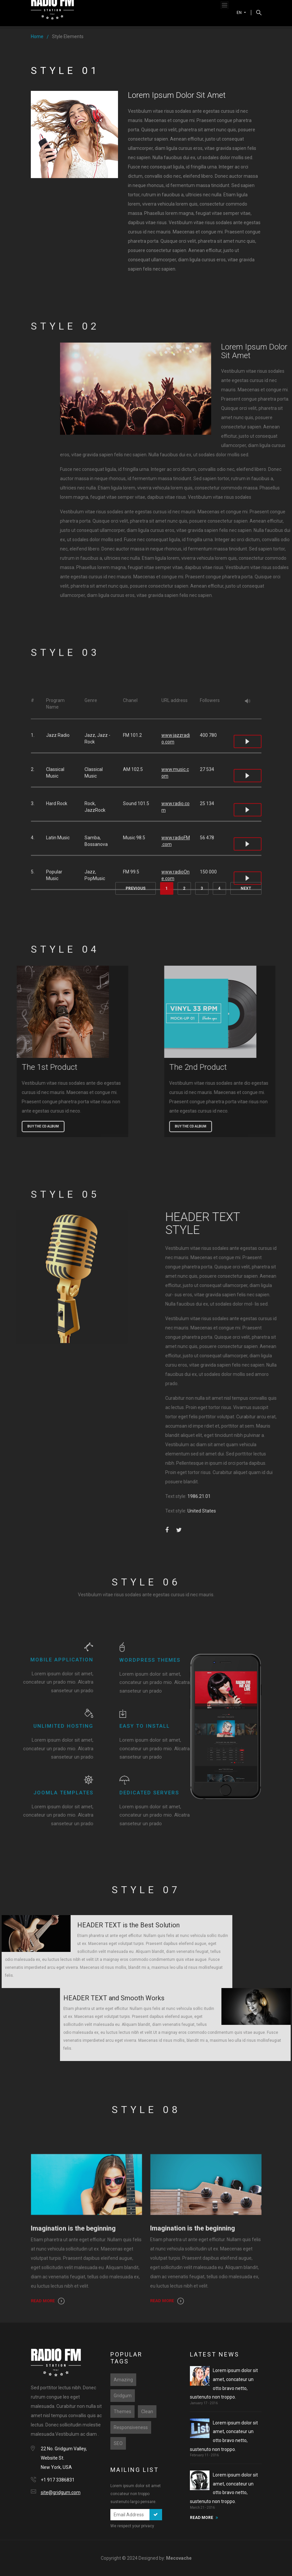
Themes (122, 2411)
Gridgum (123, 2395)
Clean (147, 2411)
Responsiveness (131, 2427)
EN (240, 12)
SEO (118, 2443)
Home (37, 36)
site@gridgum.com (61, 2492)
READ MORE (201, 2517)
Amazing (123, 2379)
